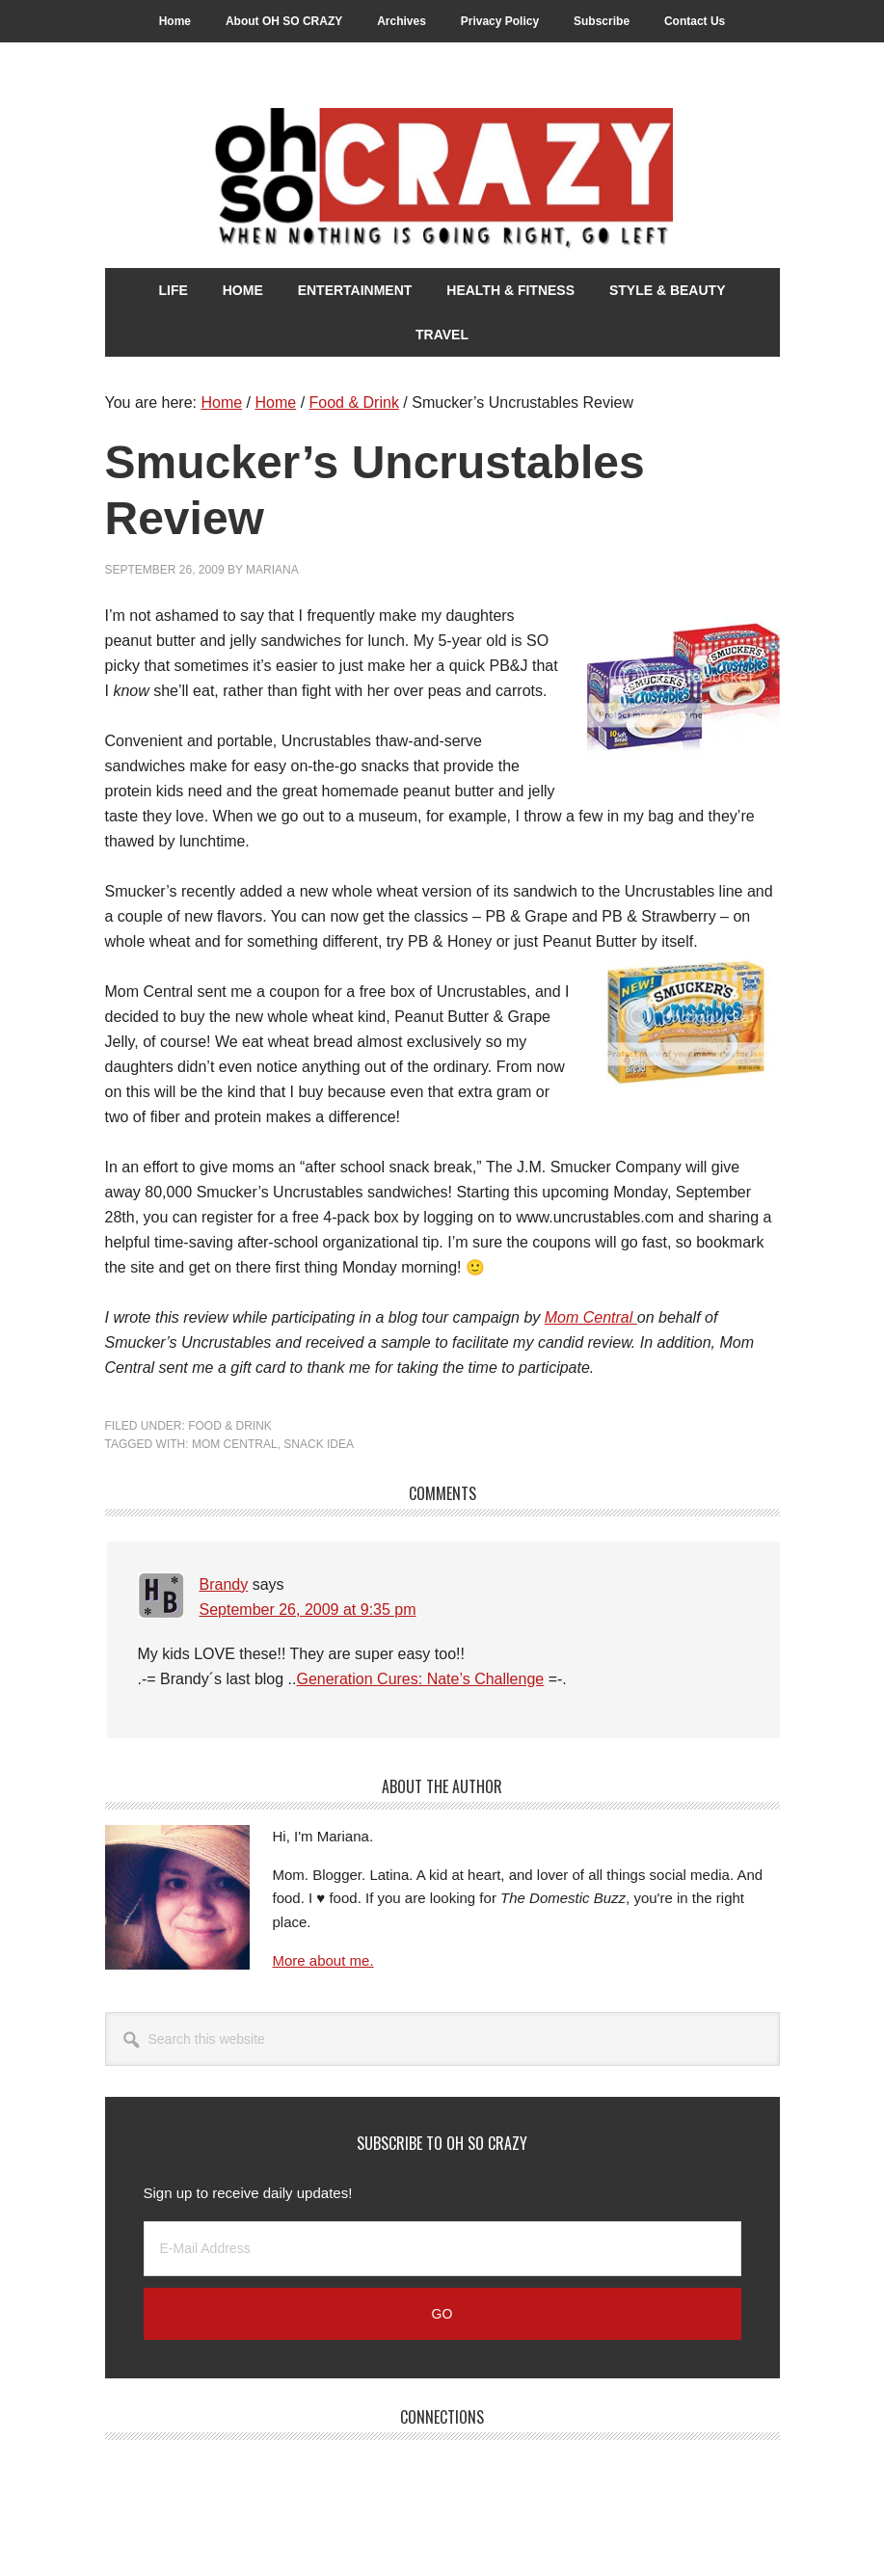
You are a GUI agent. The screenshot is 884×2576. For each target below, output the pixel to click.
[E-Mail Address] (442, 2248)
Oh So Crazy (442, 180)
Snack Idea (318, 1444)
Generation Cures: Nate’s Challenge (420, 1679)
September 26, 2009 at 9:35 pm (308, 1609)
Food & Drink (230, 1426)
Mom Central (591, 1317)
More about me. (323, 1960)
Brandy (224, 1584)
